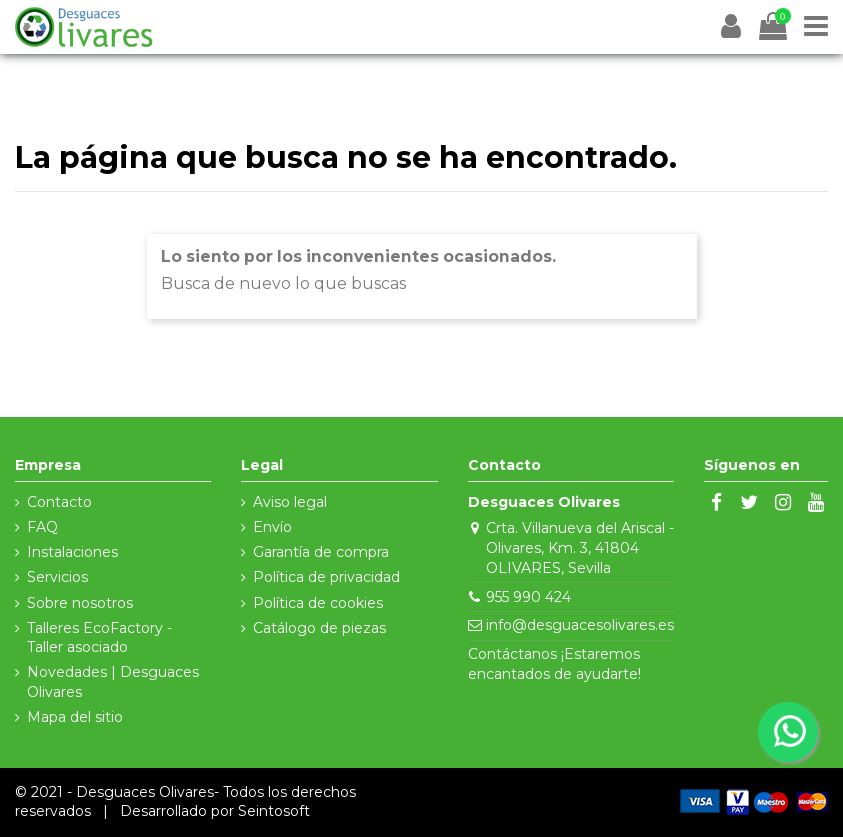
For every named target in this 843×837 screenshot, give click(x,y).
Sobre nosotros (80, 603)
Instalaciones (72, 552)
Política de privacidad (326, 577)
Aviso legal (290, 502)
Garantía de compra (321, 552)
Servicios (57, 577)
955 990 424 (528, 597)
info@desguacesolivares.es (580, 625)
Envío (272, 527)
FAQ (42, 527)
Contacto (59, 502)
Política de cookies (318, 603)
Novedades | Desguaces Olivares (113, 682)
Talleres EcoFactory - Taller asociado (99, 638)
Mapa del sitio (75, 717)
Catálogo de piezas (319, 628)
